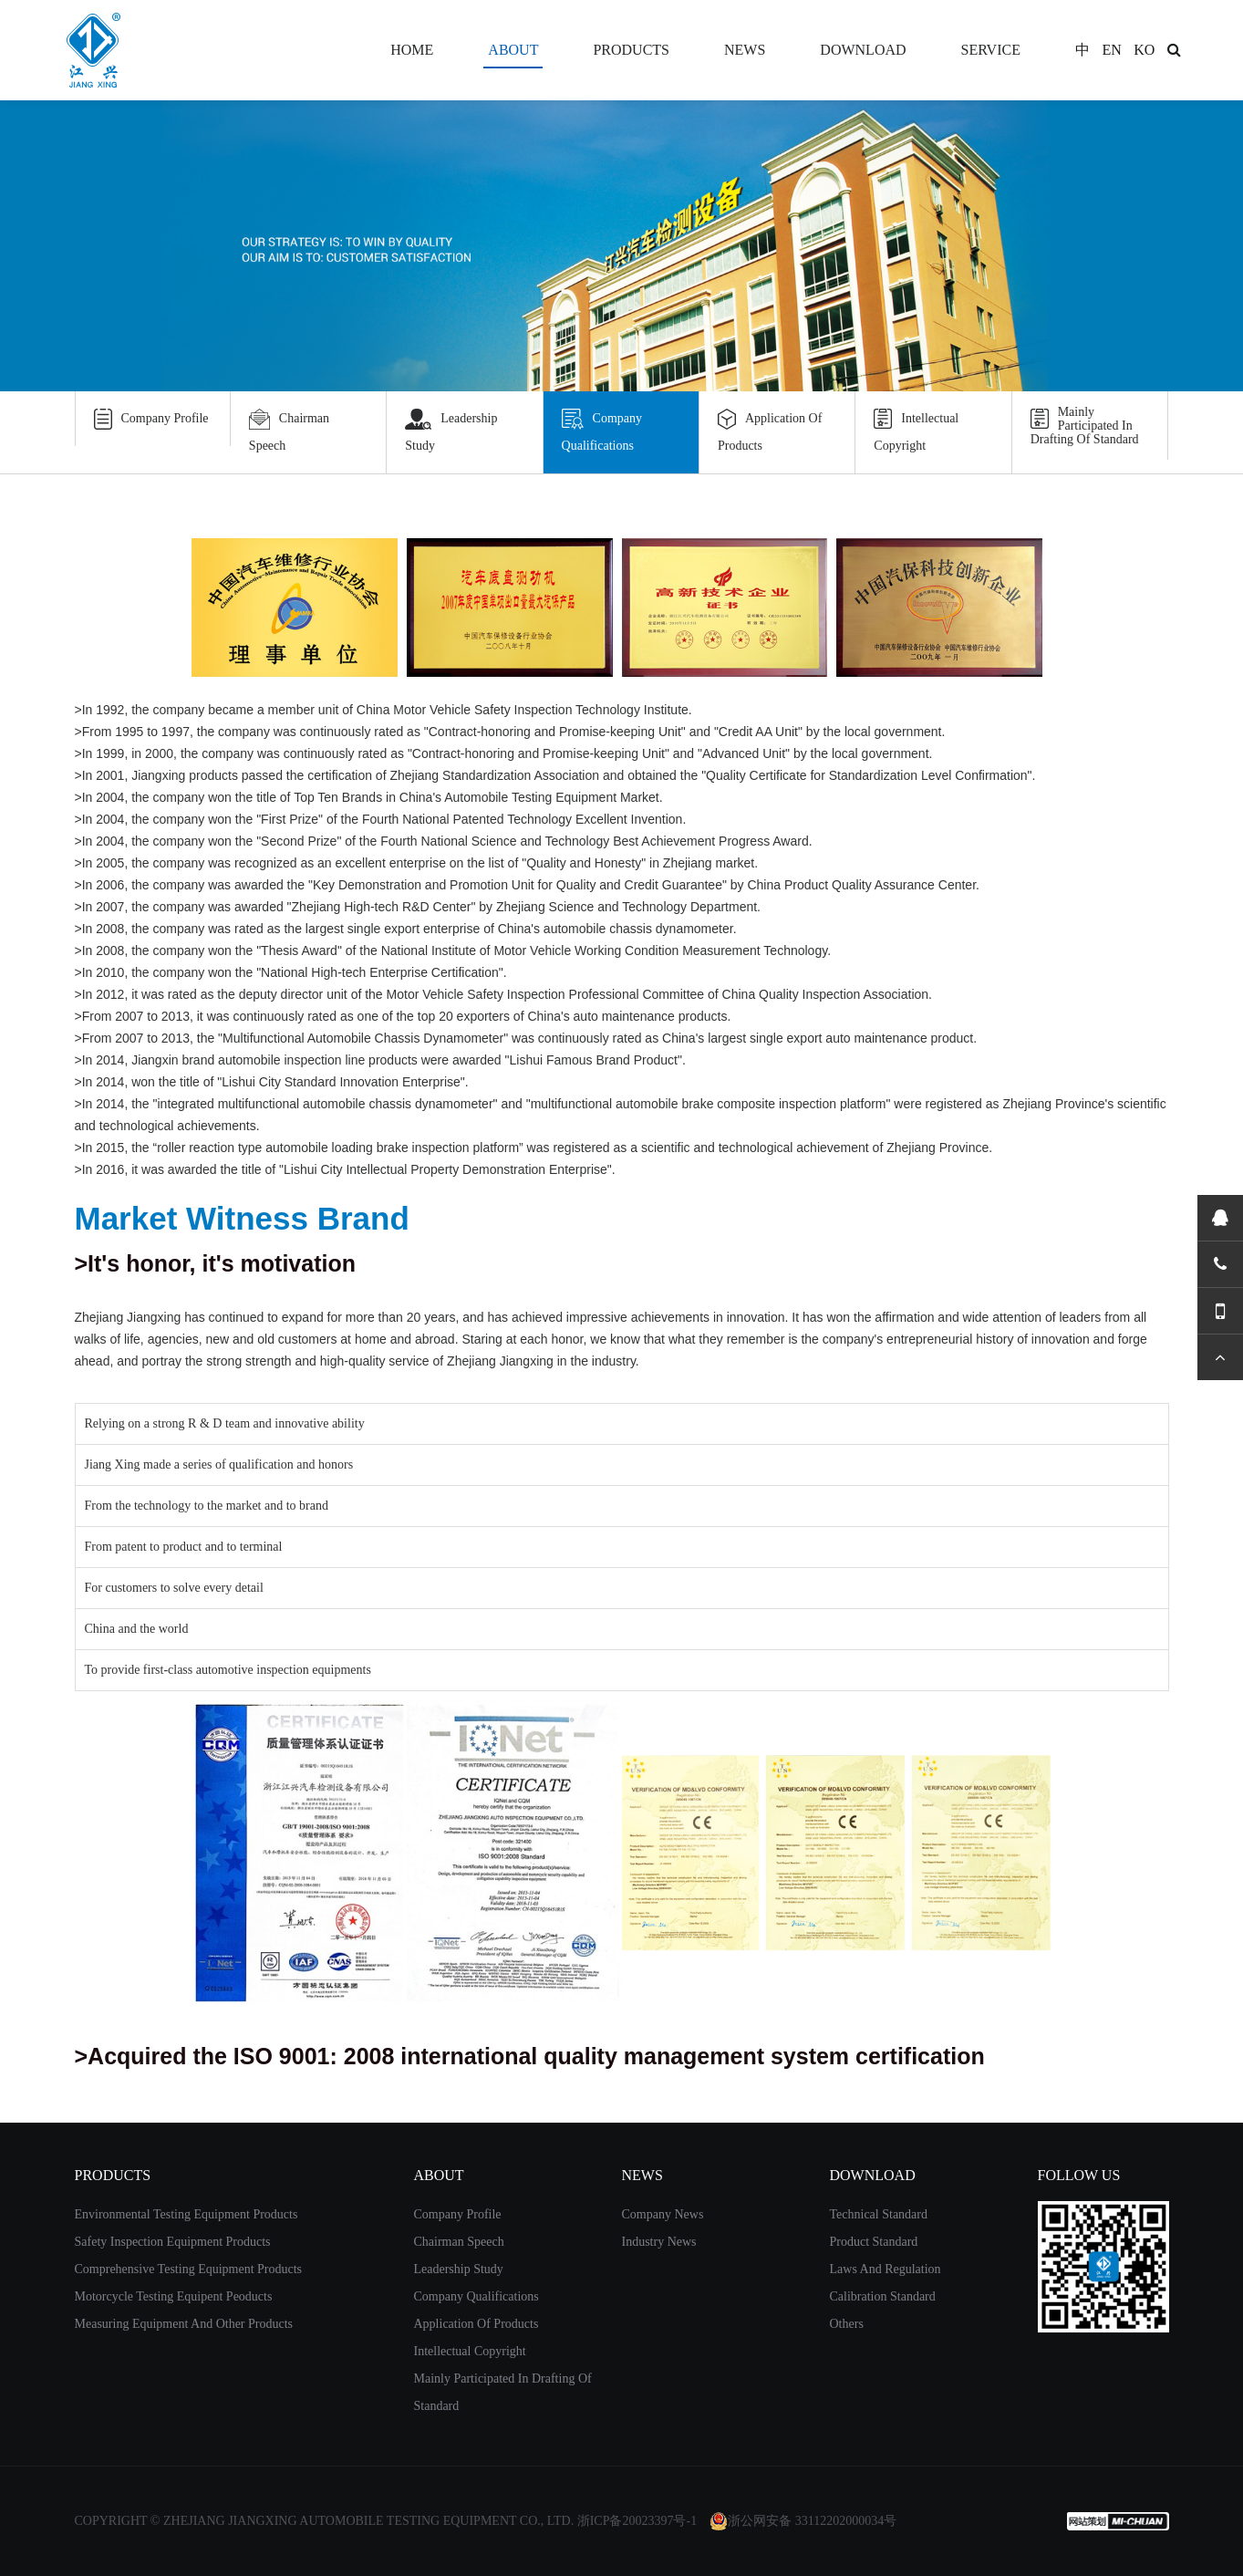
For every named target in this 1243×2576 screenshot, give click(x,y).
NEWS (744, 49)
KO (1144, 49)
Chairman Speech (289, 428)
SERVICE (990, 49)
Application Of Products (770, 428)
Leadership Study (451, 428)
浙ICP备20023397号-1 (637, 2521)
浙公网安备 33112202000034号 (803, 2521)
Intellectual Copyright (916, 428)
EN (1111, 49)
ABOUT (513, 49)
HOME (411, 49)
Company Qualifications (602, 428)
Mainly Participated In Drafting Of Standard (1085, 425)
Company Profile (151, 418)
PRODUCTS (631, 49)
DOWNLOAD (863, 49)
